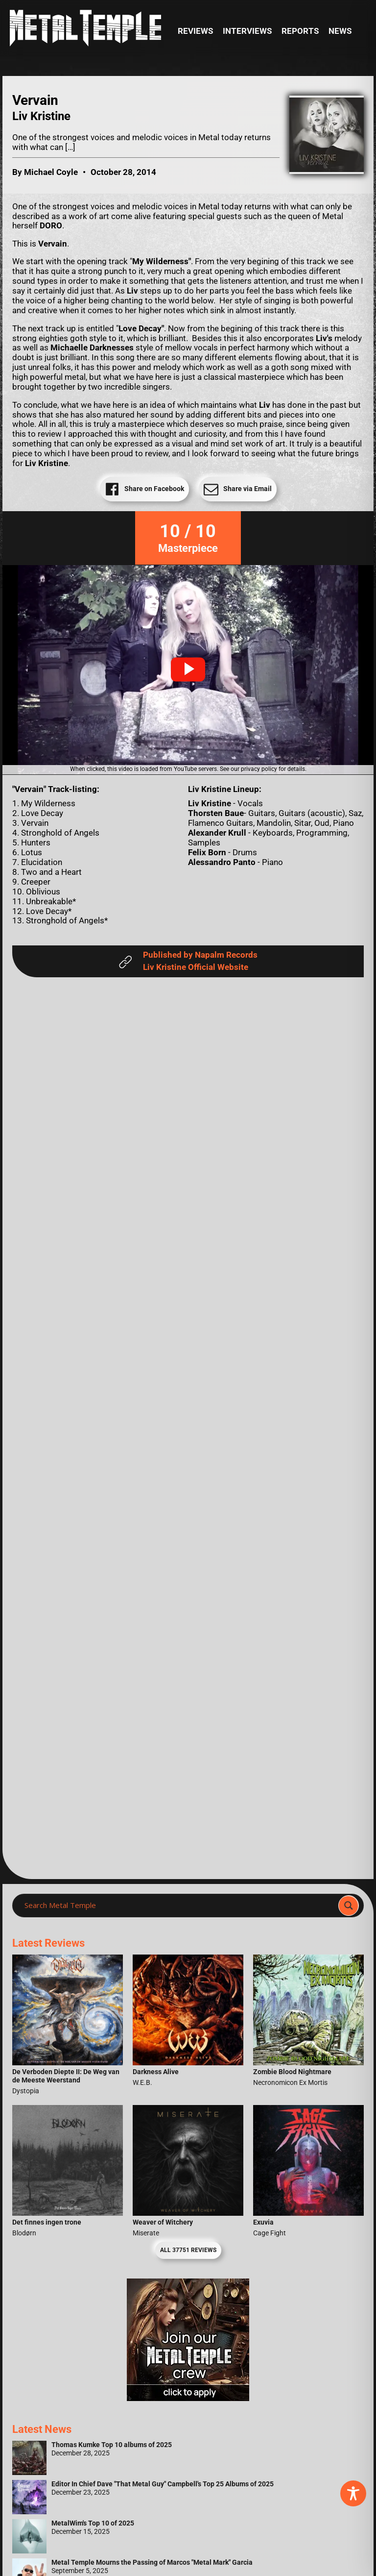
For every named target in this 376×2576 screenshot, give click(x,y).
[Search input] (178, 1905)
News (340, 31)
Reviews (195, 31)
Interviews (247, 31)
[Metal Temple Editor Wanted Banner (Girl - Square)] (188, 2398)
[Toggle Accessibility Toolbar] (353, 2493)
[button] (188, 669)
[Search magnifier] (348, 1905)
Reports (300, 31)
